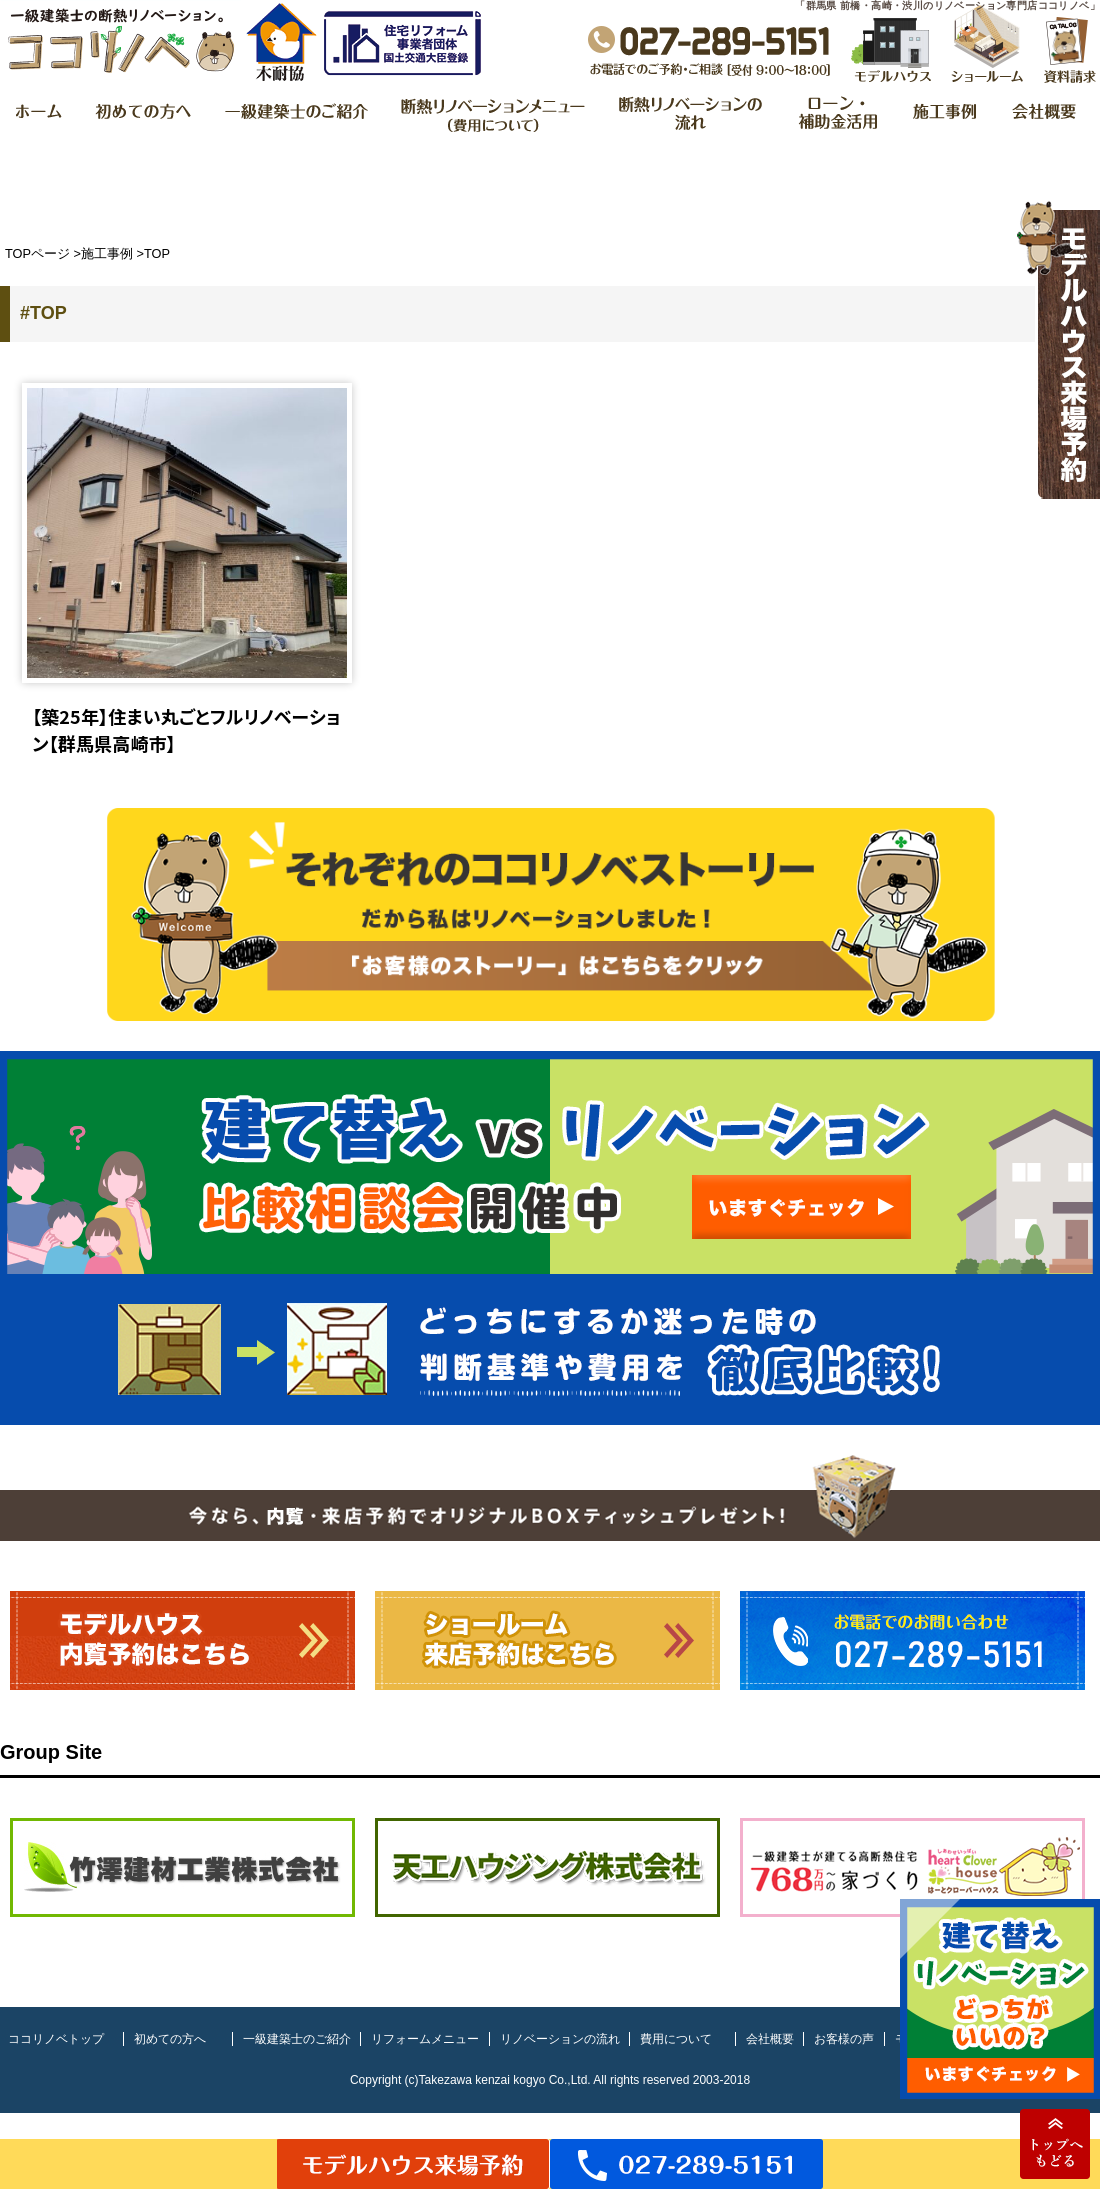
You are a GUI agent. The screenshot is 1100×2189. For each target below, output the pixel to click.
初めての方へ (170, 2039)
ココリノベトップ (56, 2039)
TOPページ (37, 253)
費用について (676, 2039)
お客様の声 (844, 2039)
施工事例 (107, 253)
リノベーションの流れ (560, 2039)
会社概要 (770, 2039)
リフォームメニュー (425, 2039)
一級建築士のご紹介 (297, 2039)
